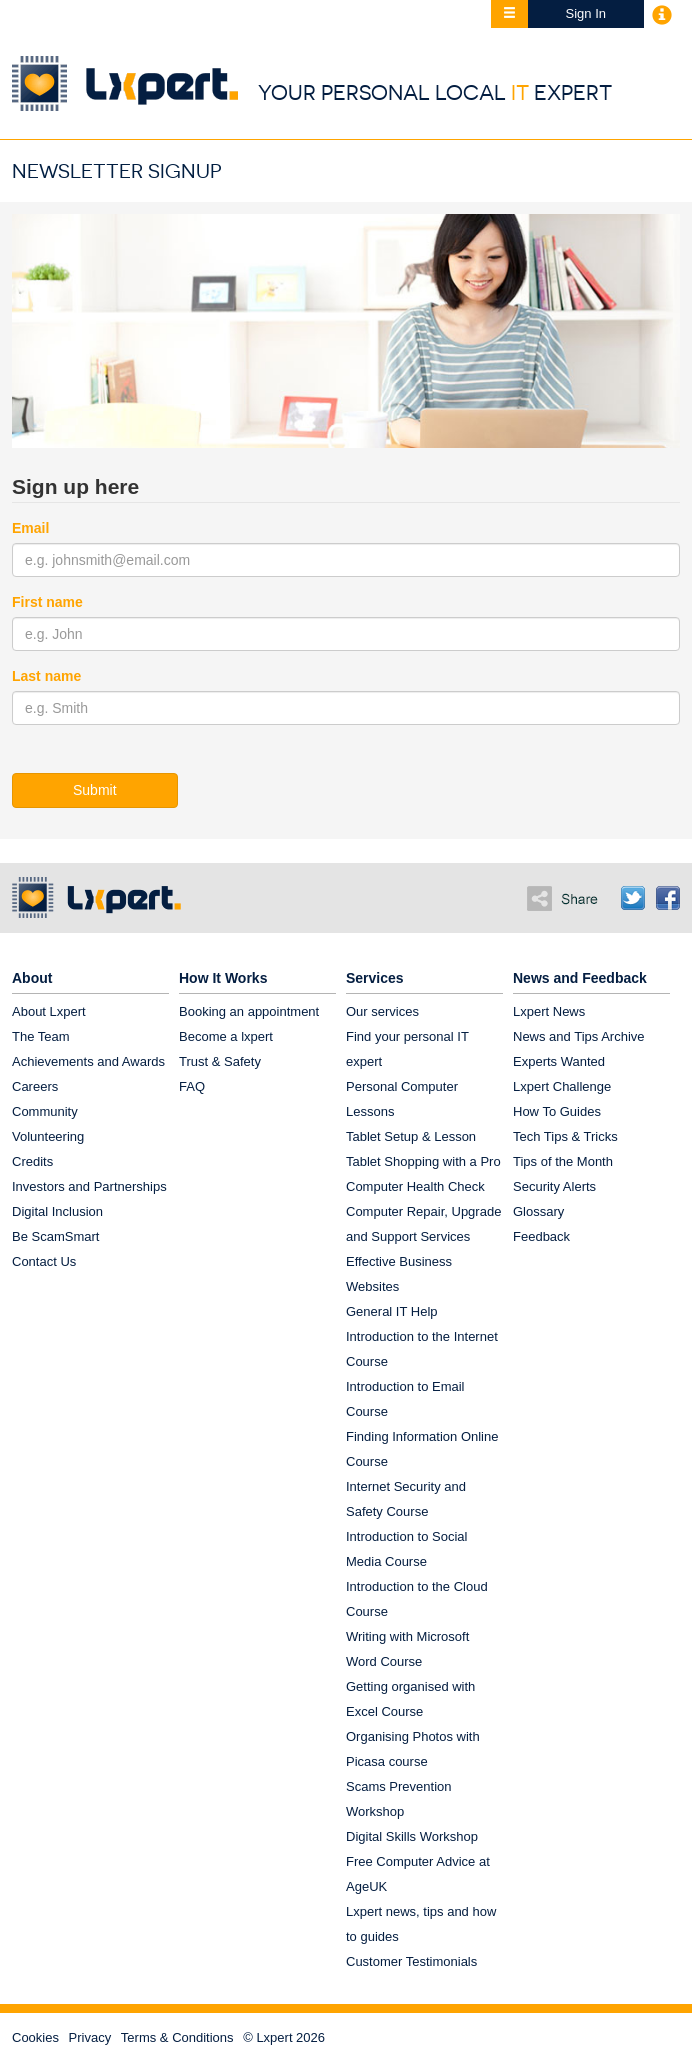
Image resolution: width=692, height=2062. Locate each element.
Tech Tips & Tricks (565, 1136)
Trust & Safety (220, 1061)
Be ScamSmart (55, 1236)
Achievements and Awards (88, 1061)
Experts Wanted (559, 1061)
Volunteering (48, 1136)
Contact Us (44, 1261)
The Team (41, 1036)
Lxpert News (549, 1011)
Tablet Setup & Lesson (411, 1136)
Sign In (586, 13)
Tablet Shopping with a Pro (423, 1161)
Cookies (35, 2037)
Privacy (90, 2037)
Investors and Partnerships (89, 1186)
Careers (35, 1086)
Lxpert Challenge (562, 1086)
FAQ (192, 1086)
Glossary (538, 1211)
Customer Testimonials (411, 1961)
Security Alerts (554, 1186)
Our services (382, 1011)
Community (45, 1111)
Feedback (541, 1236)
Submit (95, 790)
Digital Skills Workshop (412, 1836)
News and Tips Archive (579, 1036)
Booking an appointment (249, 1011)
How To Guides (557, 1111)
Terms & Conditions (177, 2037)
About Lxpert (49, 1011)
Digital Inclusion (57, 1211)
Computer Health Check (415, 1186)
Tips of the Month (563, 1161)
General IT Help (392, 1311)
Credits (32, 1161)
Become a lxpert (226, 1036)
